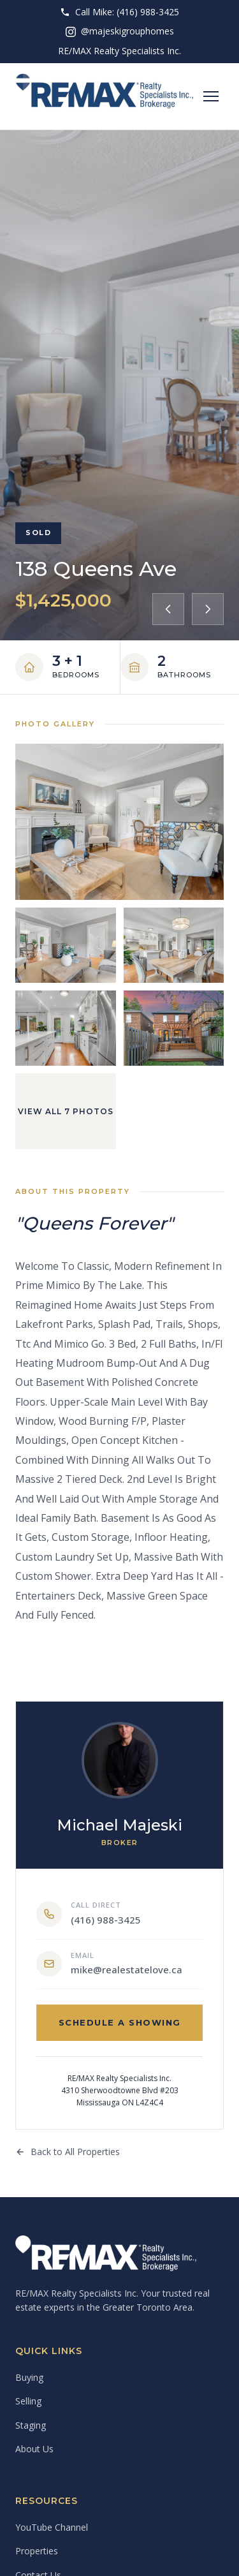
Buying (29, 2377)
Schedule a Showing (120, 2022)
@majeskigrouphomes (120, 31)
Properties (36, 2551)
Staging (30, 2425)
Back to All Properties (67, 2151)
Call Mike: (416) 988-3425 (119, 12)
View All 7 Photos (65, 1111)
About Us (34, 2449)
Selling (28, 2401)
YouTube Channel (51, 2527)
